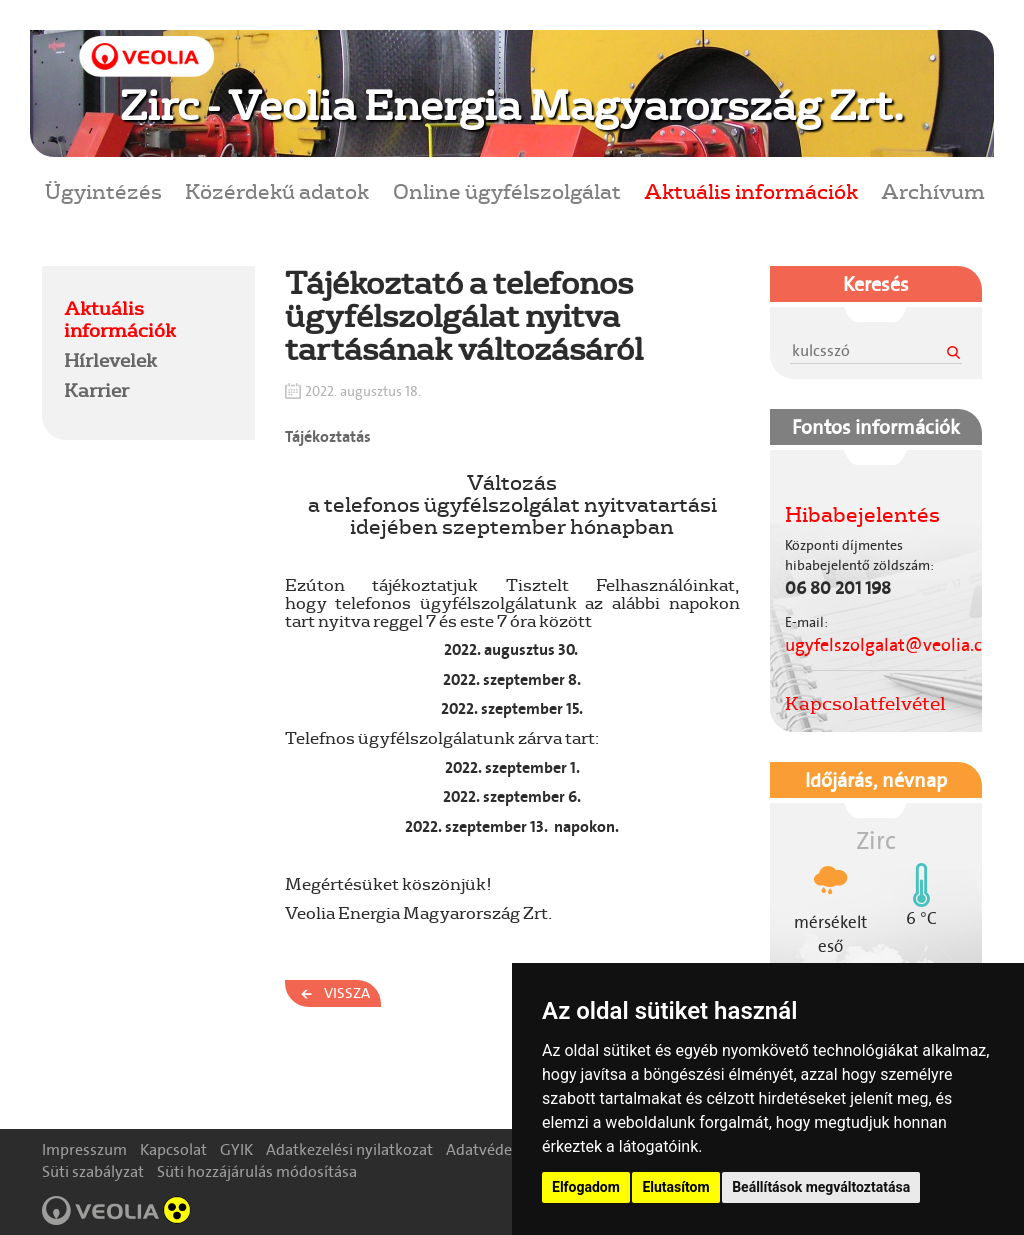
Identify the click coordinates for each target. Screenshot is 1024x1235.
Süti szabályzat (93, 1171)
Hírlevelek (110, 360)
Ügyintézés (103, 190)
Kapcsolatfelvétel (865, 703)
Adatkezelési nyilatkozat (349, 1149)
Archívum (933, 190)
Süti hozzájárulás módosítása (257, 1171)
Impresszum (84, 1149)
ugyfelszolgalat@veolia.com (896, 645)
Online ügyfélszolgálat (507, 190)
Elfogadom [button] (586, 1187)
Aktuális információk (751, 190)
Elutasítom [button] (675, 1187)
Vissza (347, 993)
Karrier (96, 390)
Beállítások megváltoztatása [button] (821, 1187)
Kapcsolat (173, 1149)
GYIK (236, 1149)
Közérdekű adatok (277, 190)
